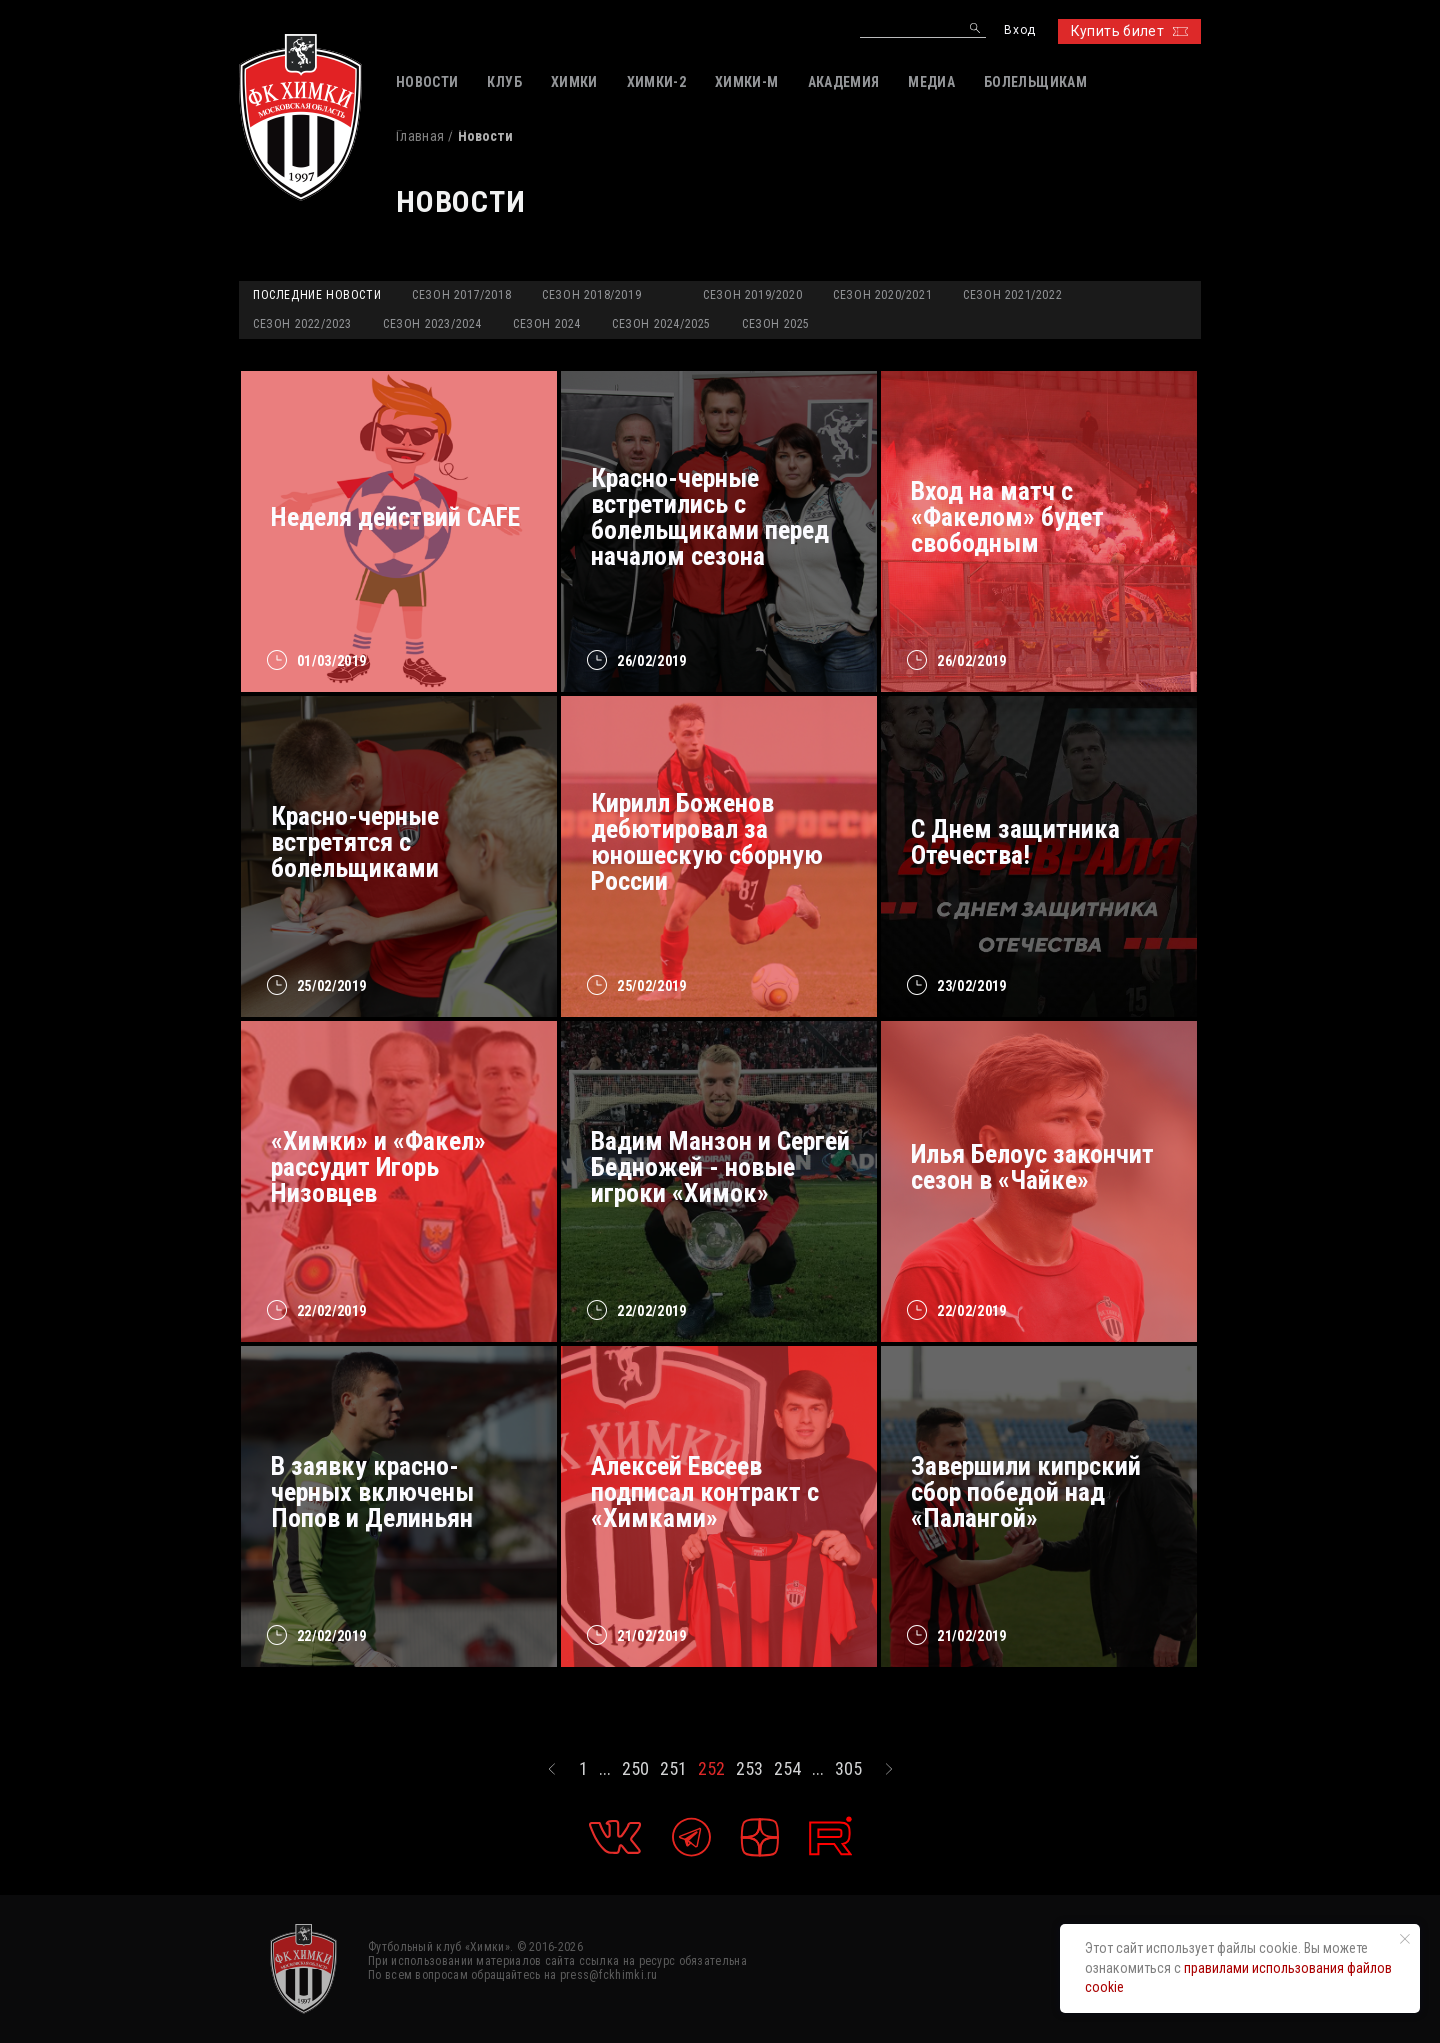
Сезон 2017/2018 (461, 295)
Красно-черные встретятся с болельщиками (355, 842)
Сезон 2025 (776, 324)
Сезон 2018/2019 (591, 295)
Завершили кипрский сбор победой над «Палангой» (1026, 1492)
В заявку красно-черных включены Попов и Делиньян (372, 1492)
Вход (1019, 30)
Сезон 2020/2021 (882, 295)
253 (749, 1769)
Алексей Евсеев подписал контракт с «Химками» (705, 1492)
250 (635, 1769)
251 (673, 1769)
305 (848, 1769)
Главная (420, 136)
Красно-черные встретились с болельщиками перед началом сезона (710, 517)
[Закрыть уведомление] (1405, 1939)
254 (787, 1769)
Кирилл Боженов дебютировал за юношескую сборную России (707, 842)
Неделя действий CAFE (395, 517)
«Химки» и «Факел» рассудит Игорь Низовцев (378, 1167)
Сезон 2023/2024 (432, 324)
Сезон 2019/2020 (752, 295)
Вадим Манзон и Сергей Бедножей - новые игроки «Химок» (720, 1167)
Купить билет (1129, 31)
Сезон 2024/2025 (661, 324)
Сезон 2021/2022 (1012, 295)
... (605, 1769)
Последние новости (317, 295)
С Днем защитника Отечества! (1015, 842)
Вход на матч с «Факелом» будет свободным (1007, 517)
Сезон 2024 (547, 324)
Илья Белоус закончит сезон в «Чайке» (1032, 1167)
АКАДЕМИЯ (844, 82)
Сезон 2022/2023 (302, 324)
